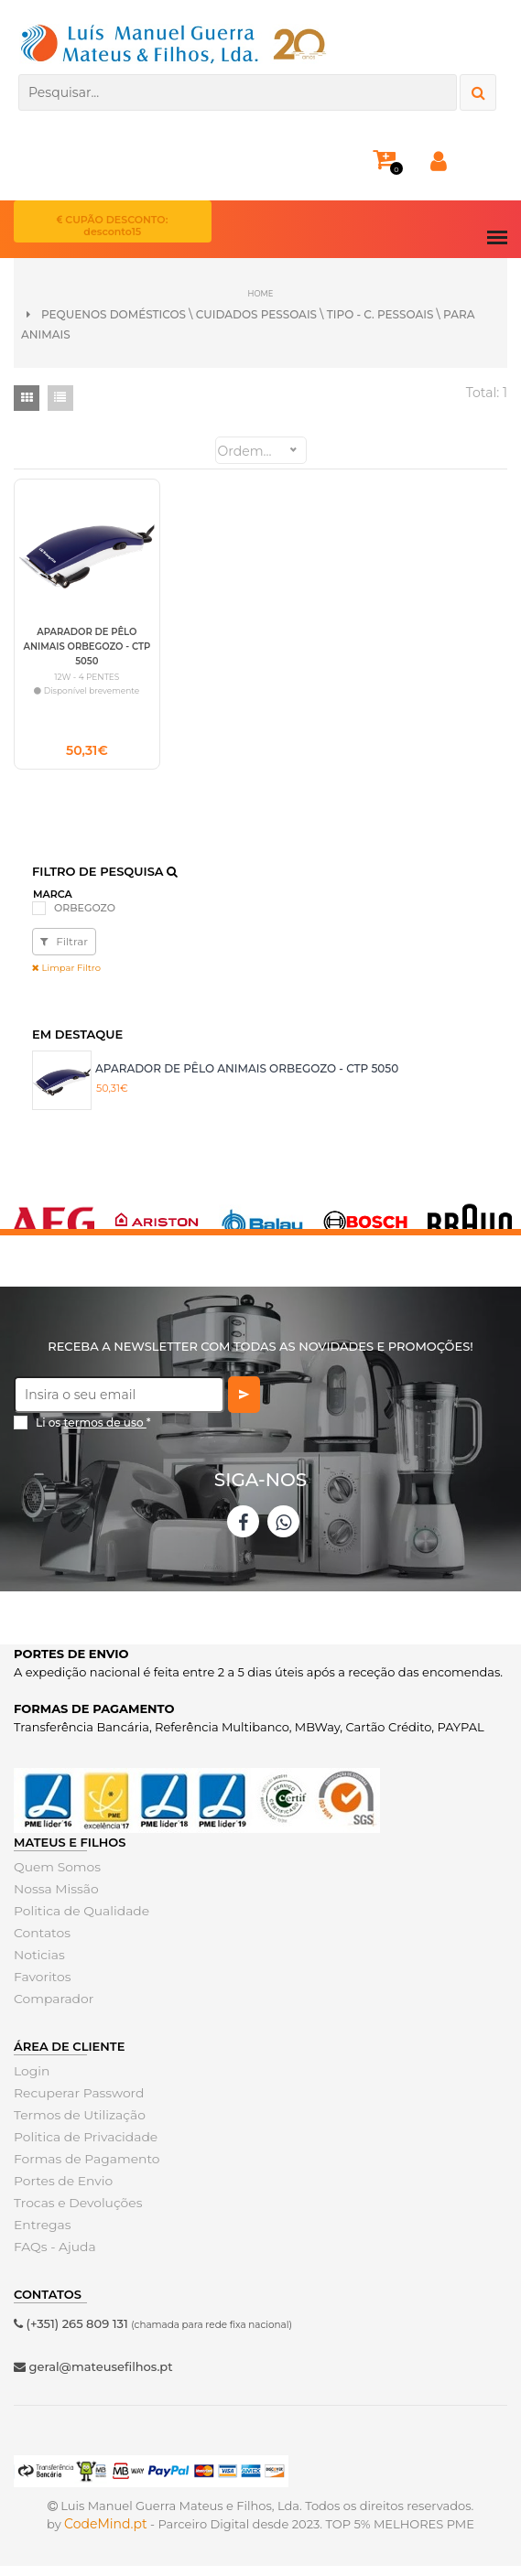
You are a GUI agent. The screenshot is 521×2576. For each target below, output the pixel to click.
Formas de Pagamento (82, 2169)
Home (260, 292)
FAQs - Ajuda (52, 2257)
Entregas (41, 2235)
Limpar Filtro (66, 979)
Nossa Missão (53, 1899)
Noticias (37, 1965)
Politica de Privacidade (81, 2147)
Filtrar (64, 952)
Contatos (40, 1943)
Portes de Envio (60, 2191)
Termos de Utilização (75, 2125)
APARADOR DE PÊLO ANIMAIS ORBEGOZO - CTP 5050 (246, 1079)
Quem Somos (54, 1877)
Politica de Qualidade (77, 1921)
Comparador (51, 2009)
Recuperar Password (75, 2103)
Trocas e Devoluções (74, 2213)
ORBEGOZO (84, 918)
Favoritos (41, 1987)
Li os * (93, 1433)
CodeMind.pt (105, 2534)
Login (31, 2082)
